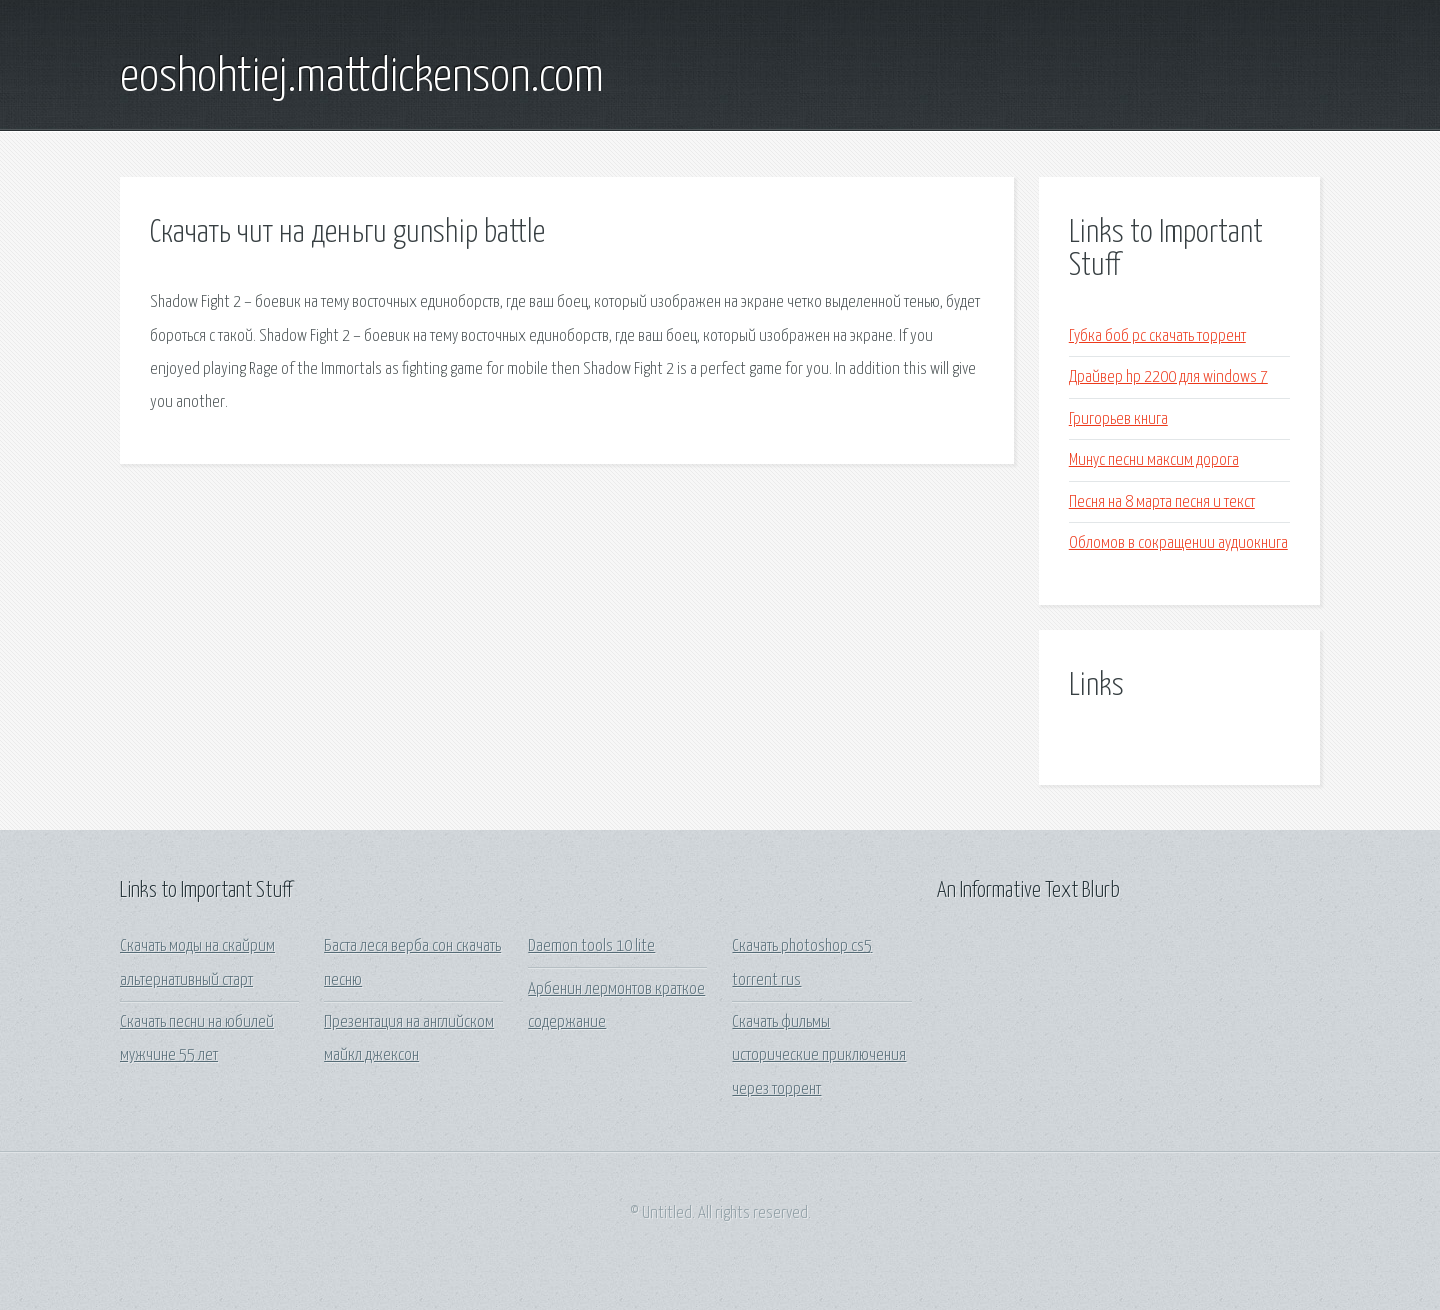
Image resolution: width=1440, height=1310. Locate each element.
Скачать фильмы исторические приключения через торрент (819, 1056)
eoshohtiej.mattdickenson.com (362, 78)
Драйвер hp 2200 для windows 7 (1168, 377)
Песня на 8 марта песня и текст (1162, 502)
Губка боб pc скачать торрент (1157, 336)
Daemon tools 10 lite (591, 946)
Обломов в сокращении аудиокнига (1178, 543)
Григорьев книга (1118, 419)
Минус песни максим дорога (1154, 460)
